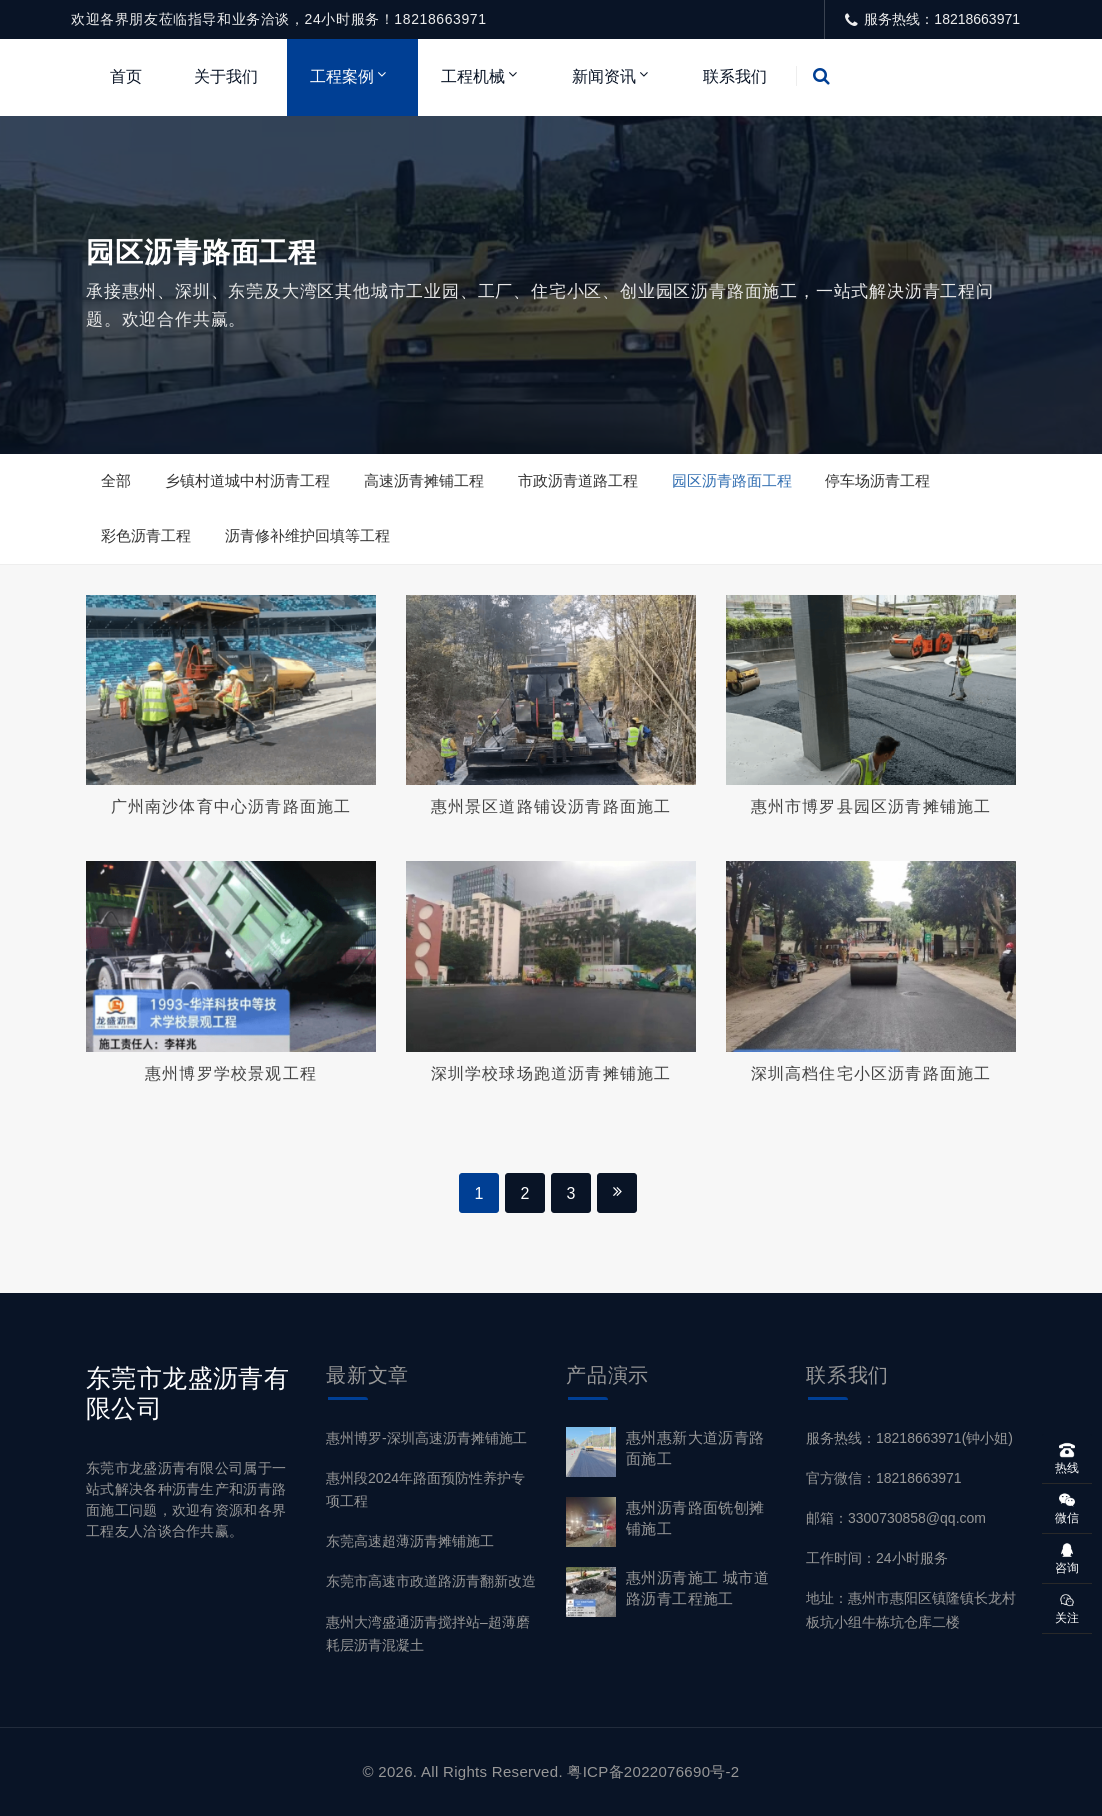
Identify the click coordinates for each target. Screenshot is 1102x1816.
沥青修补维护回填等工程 (307, 535)
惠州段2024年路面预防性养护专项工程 (425, 1489)
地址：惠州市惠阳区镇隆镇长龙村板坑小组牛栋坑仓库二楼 (911, 1609)
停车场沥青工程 (877, 480)
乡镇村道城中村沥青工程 (247, 480)
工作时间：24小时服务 (877, 1558)
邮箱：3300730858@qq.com (896, 1518)
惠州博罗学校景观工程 (231, 1073)
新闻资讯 (604, 76)
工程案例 (342, 76)
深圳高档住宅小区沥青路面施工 (871, 1073)
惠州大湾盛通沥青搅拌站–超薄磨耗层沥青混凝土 (428, 1633)
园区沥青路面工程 (732, 480)
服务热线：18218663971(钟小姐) (909, 1438)
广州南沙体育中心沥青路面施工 (231, 806)
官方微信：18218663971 (884, 1478)
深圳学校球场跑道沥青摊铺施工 (551, 1073)
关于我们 (226, 76)
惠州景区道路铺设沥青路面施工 (551, 806)
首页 (126, 76)
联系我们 (735, 76)
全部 (116, 480)
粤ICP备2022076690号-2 (653, 1771)
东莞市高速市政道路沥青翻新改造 (431, 1581)
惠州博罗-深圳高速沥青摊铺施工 (426, 1438)
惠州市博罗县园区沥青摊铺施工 (871, 806)
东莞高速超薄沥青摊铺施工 (410, 1541)
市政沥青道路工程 (578, 480)
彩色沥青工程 (146, 535)
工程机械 (473, 76)
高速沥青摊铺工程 (424, 480)
